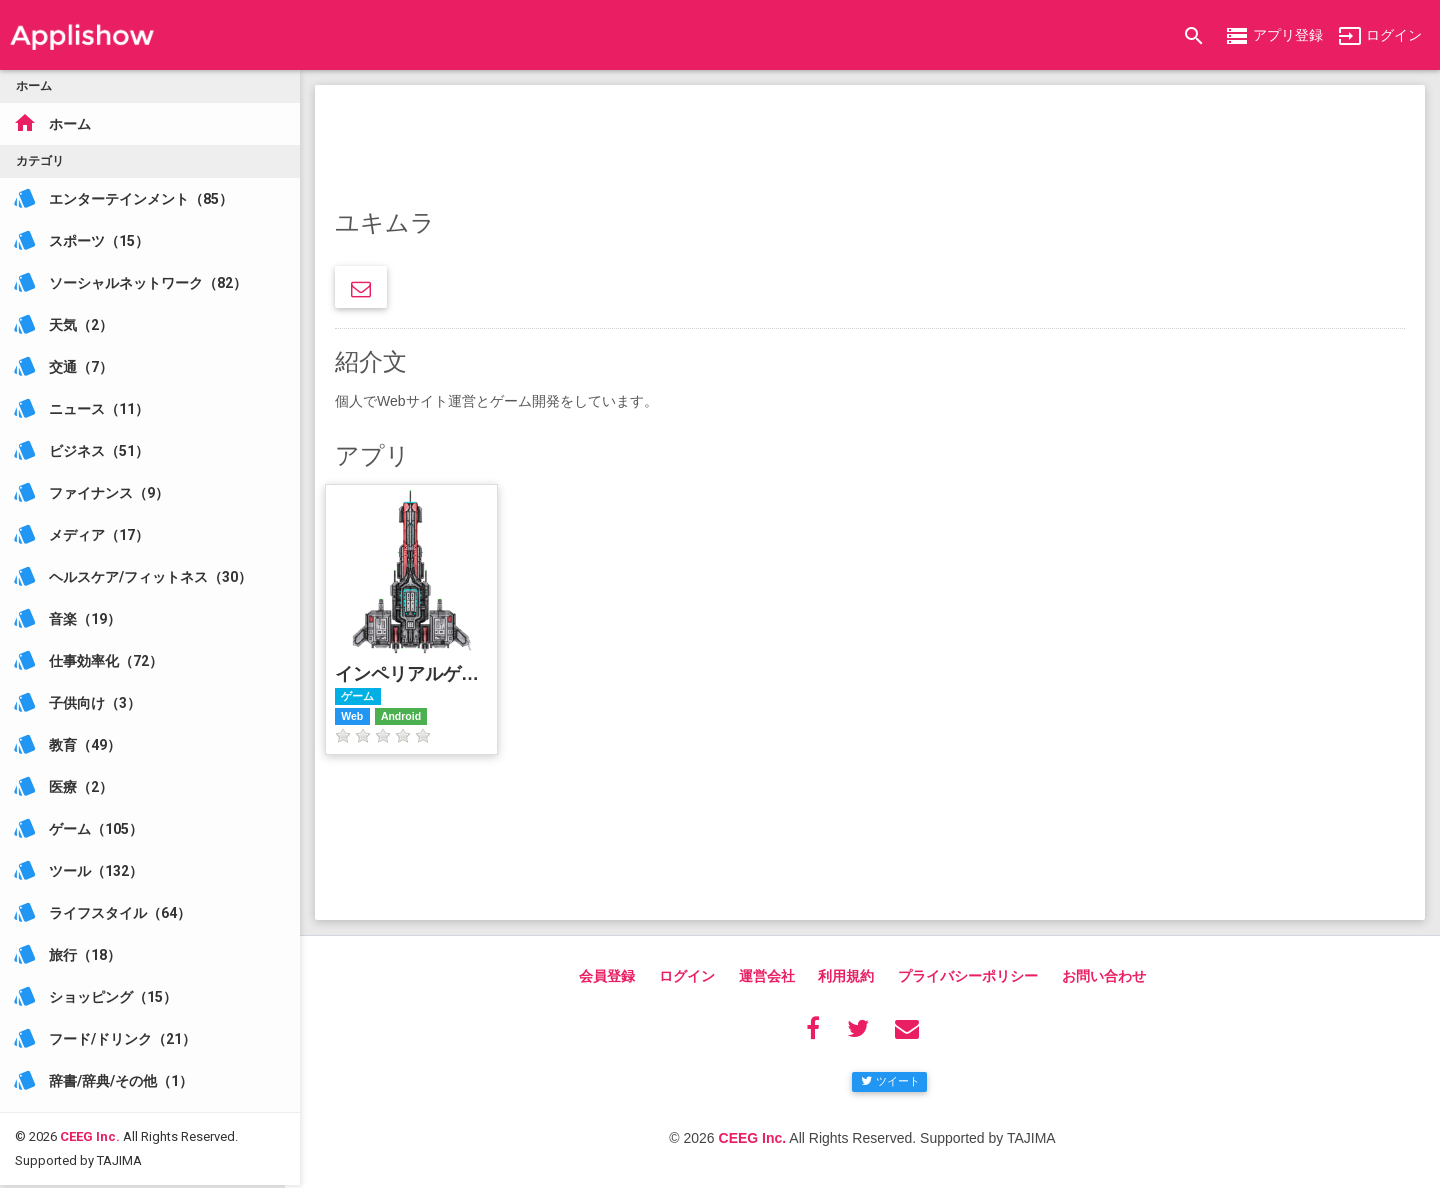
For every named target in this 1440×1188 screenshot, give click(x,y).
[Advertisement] (870, 150)
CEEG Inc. (90, 1111)
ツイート (890, 1081)
